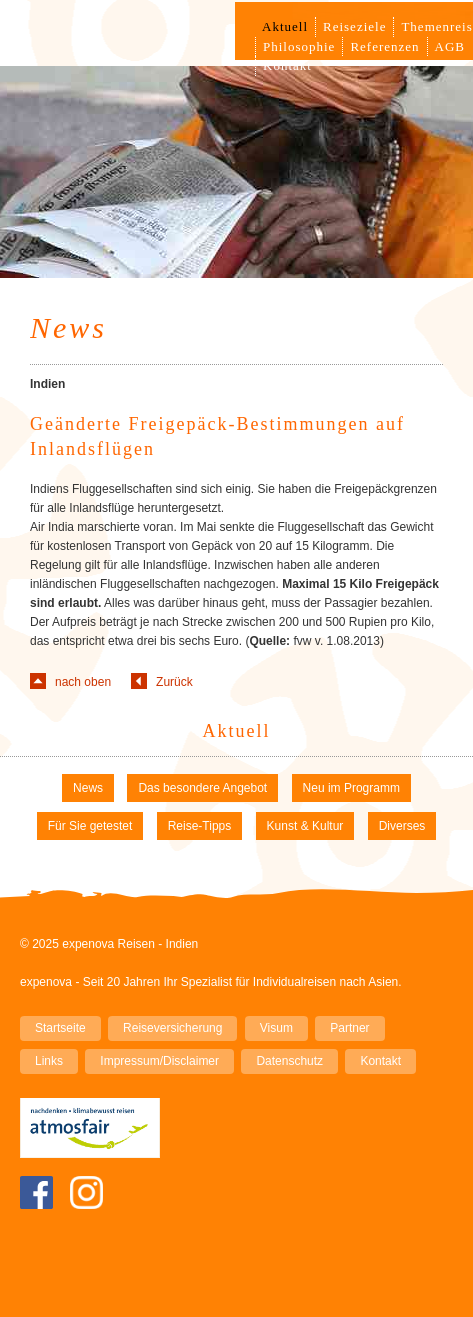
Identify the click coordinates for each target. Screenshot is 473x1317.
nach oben (83, 682)
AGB (450, 46)
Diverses (402, 826)
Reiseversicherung (172, 1028)
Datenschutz (289, 1061)
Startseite (60, 1028)
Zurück (174, 682)
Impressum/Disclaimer (159, 1061)
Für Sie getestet (90, 826)
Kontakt (287, 65)
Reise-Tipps (200, 826)
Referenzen (384, 46)
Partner (349, 1028)
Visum (276, 1028)
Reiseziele (354, 26)
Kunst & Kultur (305, 826)
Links (49, 1061)
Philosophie (299, 46)
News (88, 788)
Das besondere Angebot (202, 788)
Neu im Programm (351, 788)
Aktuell (285, 26)
